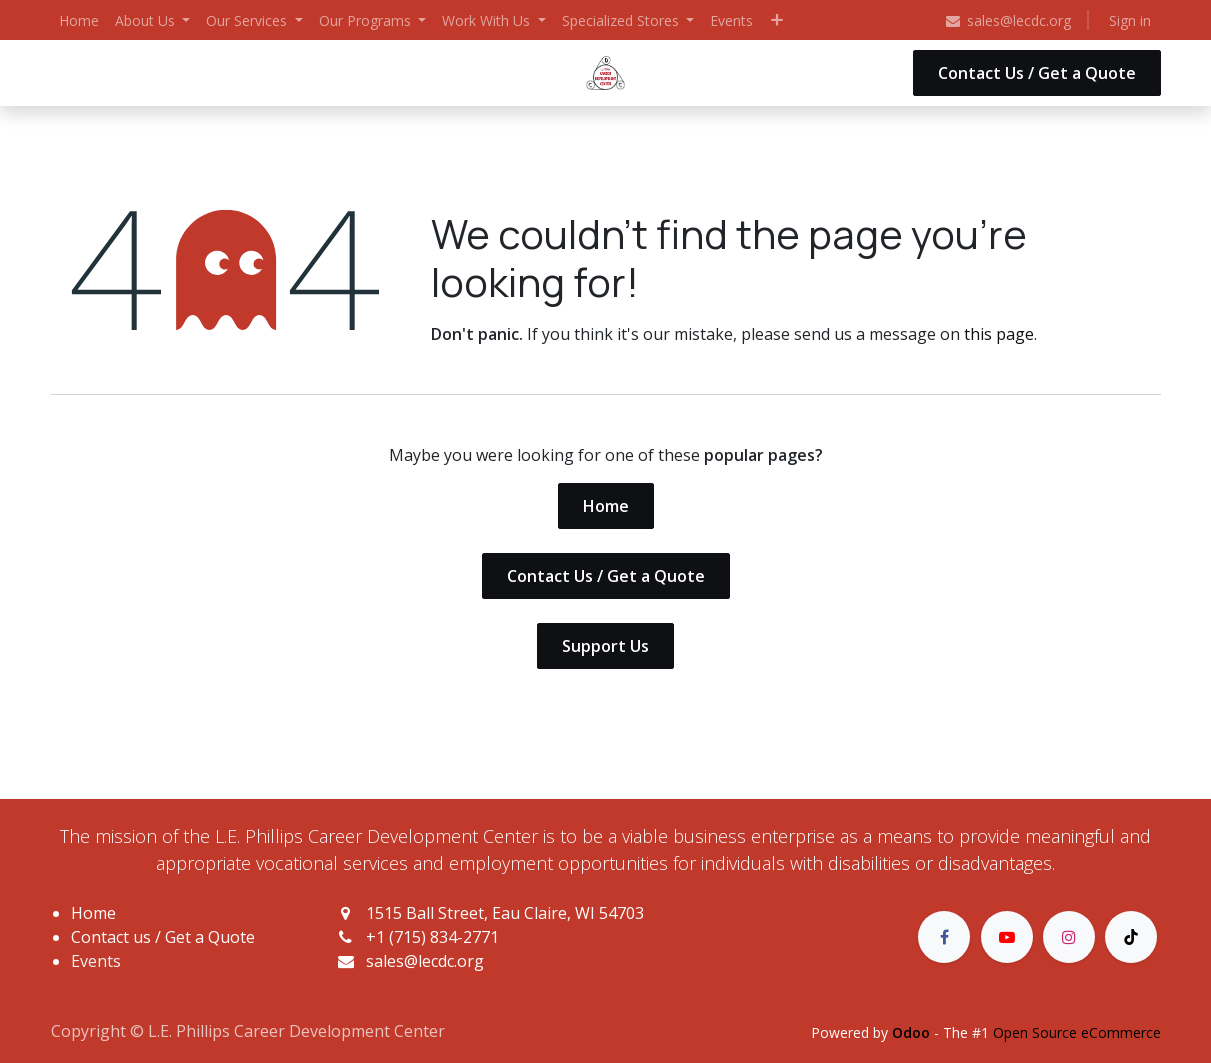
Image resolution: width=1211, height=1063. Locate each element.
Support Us (605, 646)
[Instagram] (1069, 937)
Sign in (1130, 20)
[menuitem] (79, 20)
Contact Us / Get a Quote (1037, 73)
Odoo (913, 1032)
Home (606, 506)
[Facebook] (944, 937)
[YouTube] (1007, 937)
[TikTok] (1131, 937)
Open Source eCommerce (1077, 1032)
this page (999, 334)
